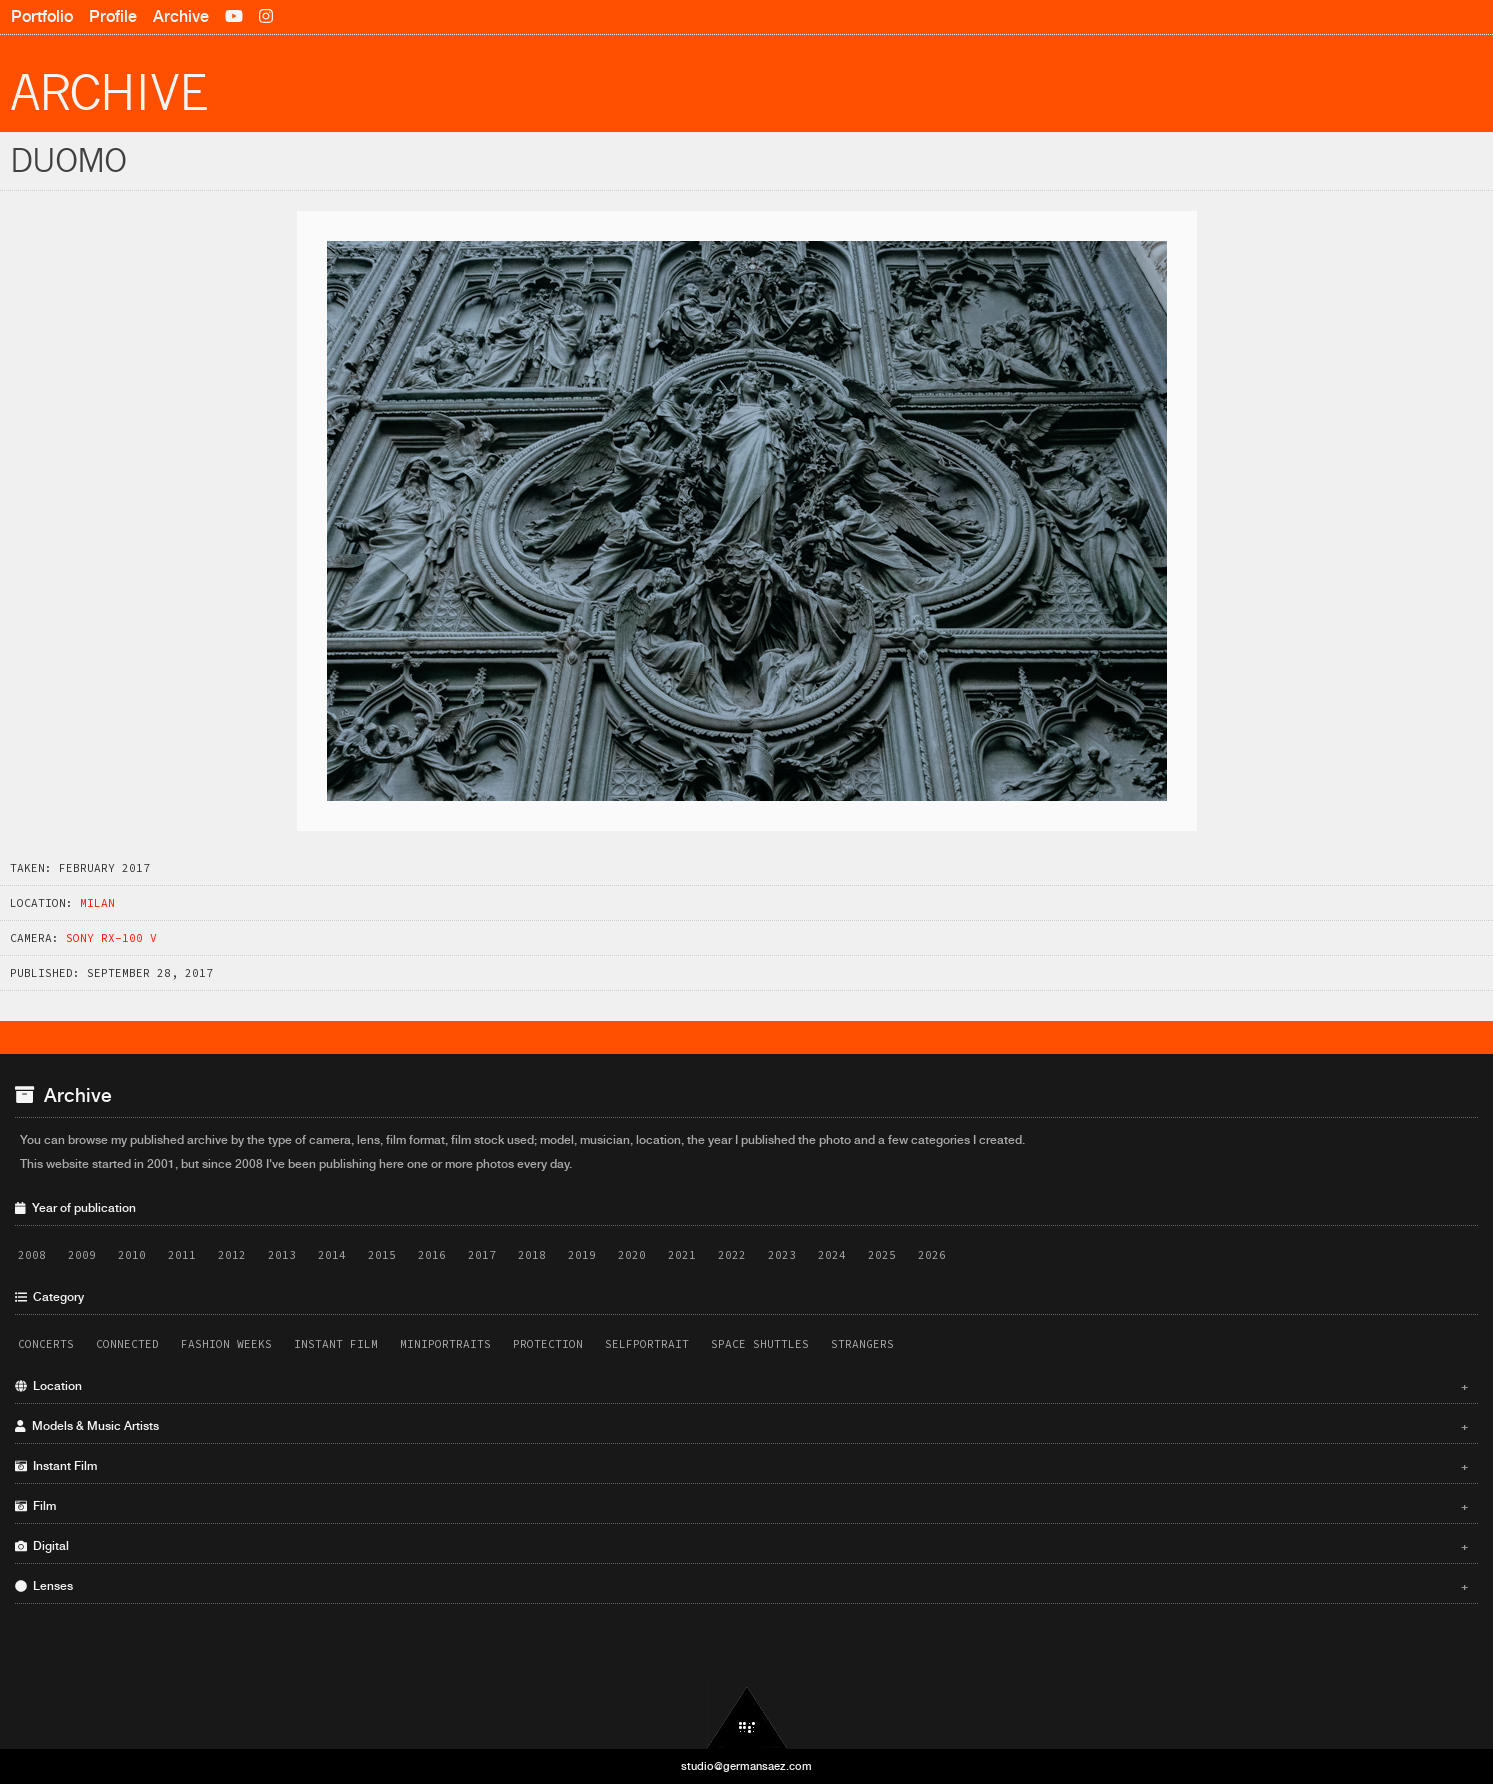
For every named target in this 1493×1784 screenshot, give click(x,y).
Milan (97, 903)
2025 (882, 1255)
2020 (632, 1255)
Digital (741, 1546)
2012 (232, 1255)
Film (741, 1506)
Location (741, 1386)
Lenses (741, 1586)
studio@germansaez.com (746, 1766)
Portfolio (42, 16)
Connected (127, 1344)
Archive (181, 16)
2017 (482, 1255)
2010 (132, 1255)
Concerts (46, 1344)
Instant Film (336, 1344)
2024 (832, 1255)
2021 (682, 1255)
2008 (32, 1255)
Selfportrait (647, 1344)
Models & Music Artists (741, 1426)
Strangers (862, 1344)
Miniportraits (445, 1344)
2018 (532, 1255)
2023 (782, 1255)
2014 (332, 1255)
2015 (382, 1255)
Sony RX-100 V (111, 938)
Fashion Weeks (226, 1344)
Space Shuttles (760, 1344)
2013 (282, 1255)
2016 (432, 1255)
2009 (82, 1255)
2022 (732, 1255)
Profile (113, 16)
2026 (932, 1255)
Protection (548, 1344)
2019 (582, 1255)
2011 (182, 1255)
